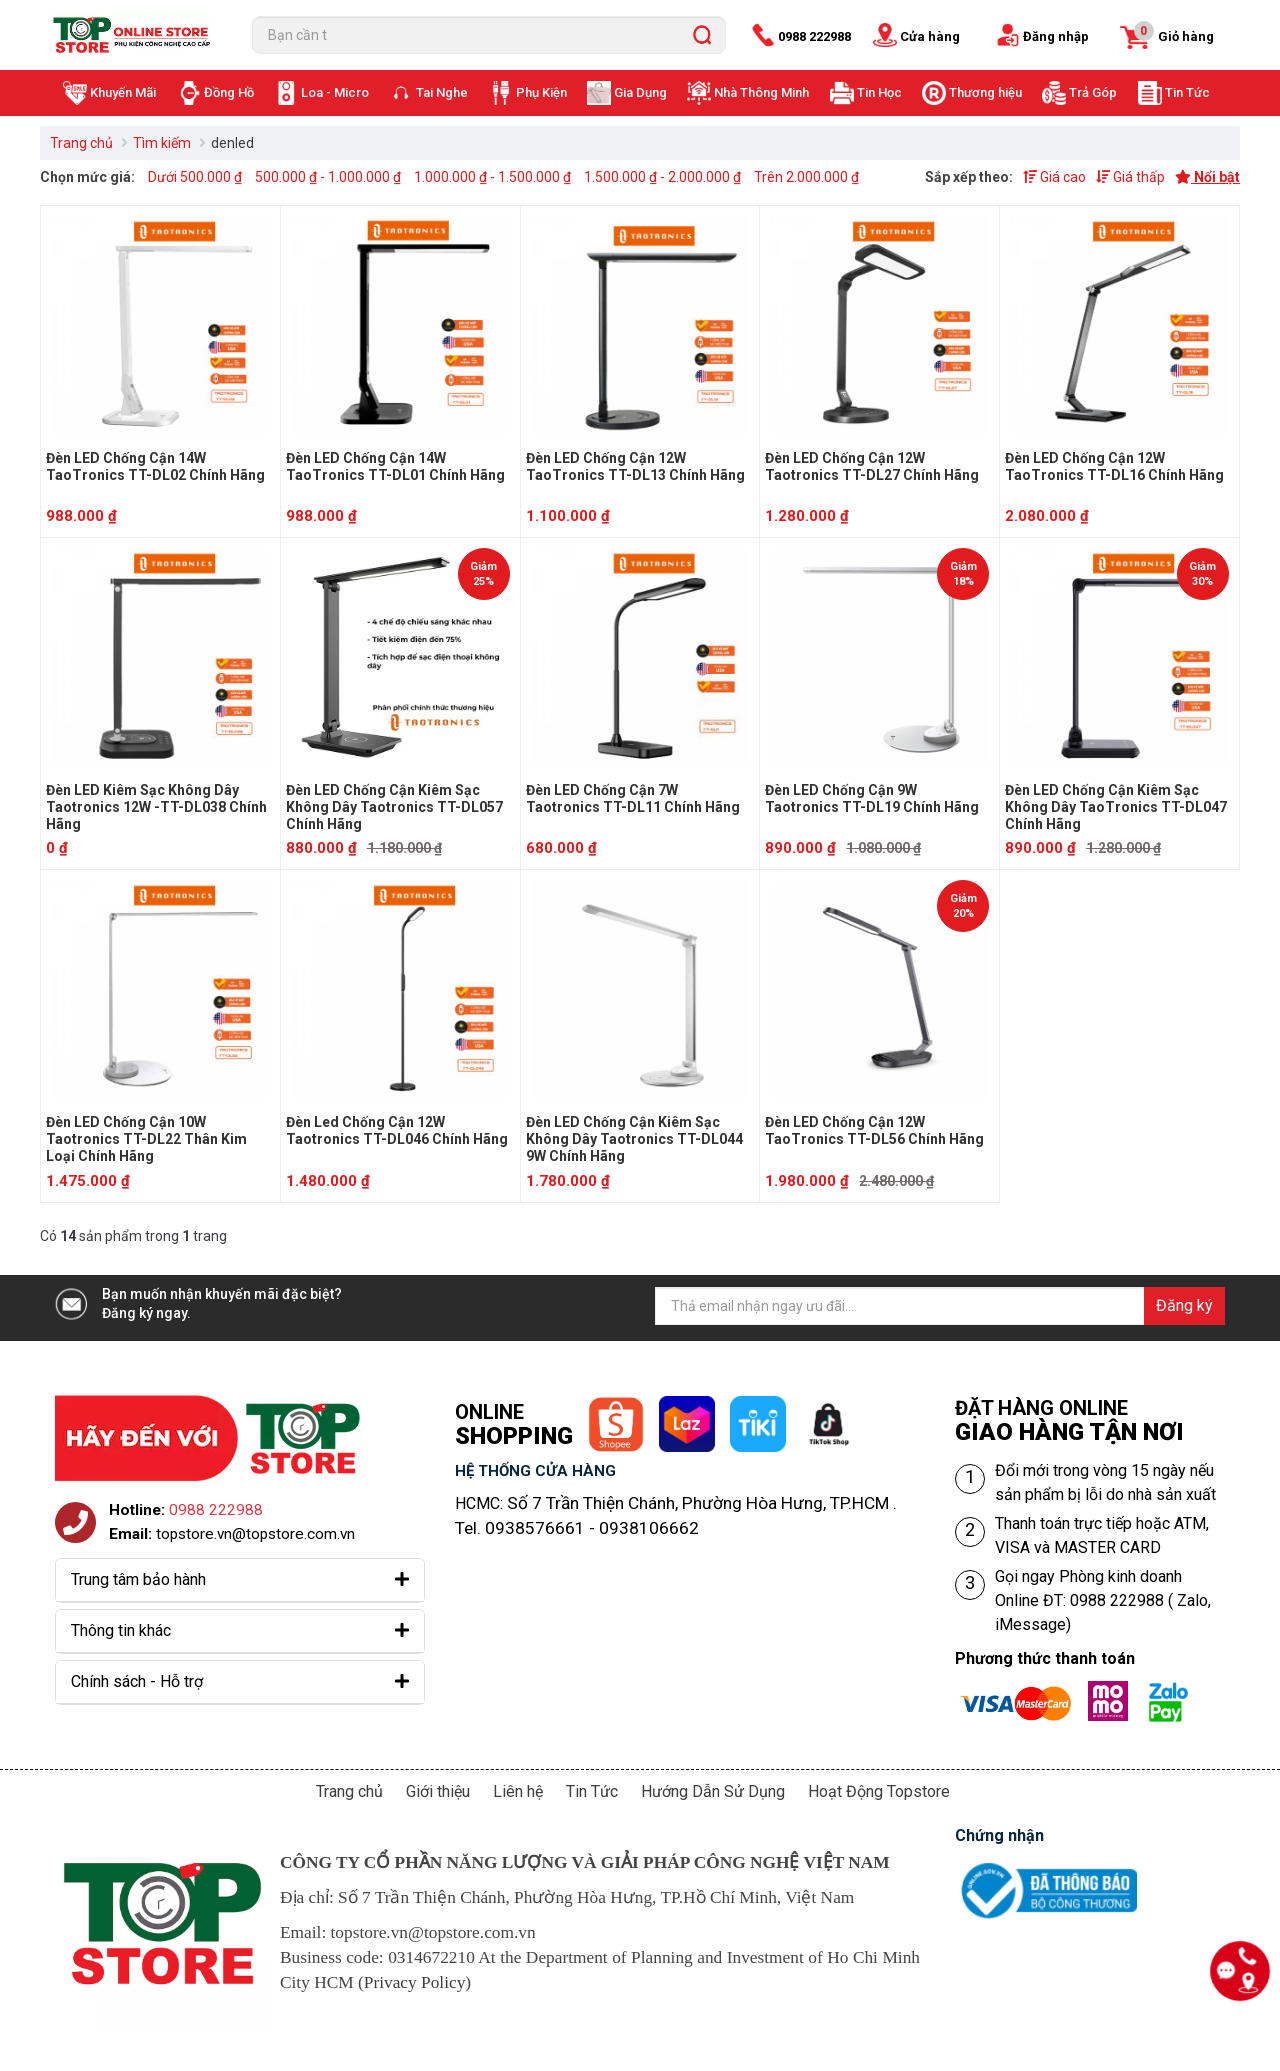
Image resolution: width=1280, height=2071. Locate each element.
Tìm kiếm (162, 143)
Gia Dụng (640, 92)
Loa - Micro (335, 92)
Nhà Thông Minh (761, 92)
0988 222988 (814, 36)
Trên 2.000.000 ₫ (806, 177)
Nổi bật (1207, 177)
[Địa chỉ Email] (940, 1306)
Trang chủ (81, 143)
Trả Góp (1093, 92)
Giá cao (1054, 177)
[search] (702, 35)
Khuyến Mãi (123, 92)
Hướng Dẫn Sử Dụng (713, 1791)
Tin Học (879, 92)
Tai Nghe (442, 92)
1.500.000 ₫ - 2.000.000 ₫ (662, 177)
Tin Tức (1187, 92)
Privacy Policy (415, 1982)
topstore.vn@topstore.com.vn (255, 1534)
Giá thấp (1130, 177)
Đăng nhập (1056, 36)
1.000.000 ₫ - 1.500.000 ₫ (492, 177)
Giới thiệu (438, 1791)
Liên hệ (518, 1791)
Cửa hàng (930, 36)
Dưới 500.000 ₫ (195, 177)
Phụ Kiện (541, 92)
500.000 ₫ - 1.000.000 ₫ (328, 177)
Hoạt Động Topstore (879, 1791)
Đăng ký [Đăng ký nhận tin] (1184, 1305)
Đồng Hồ (229, 92)
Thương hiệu (985, 92)
